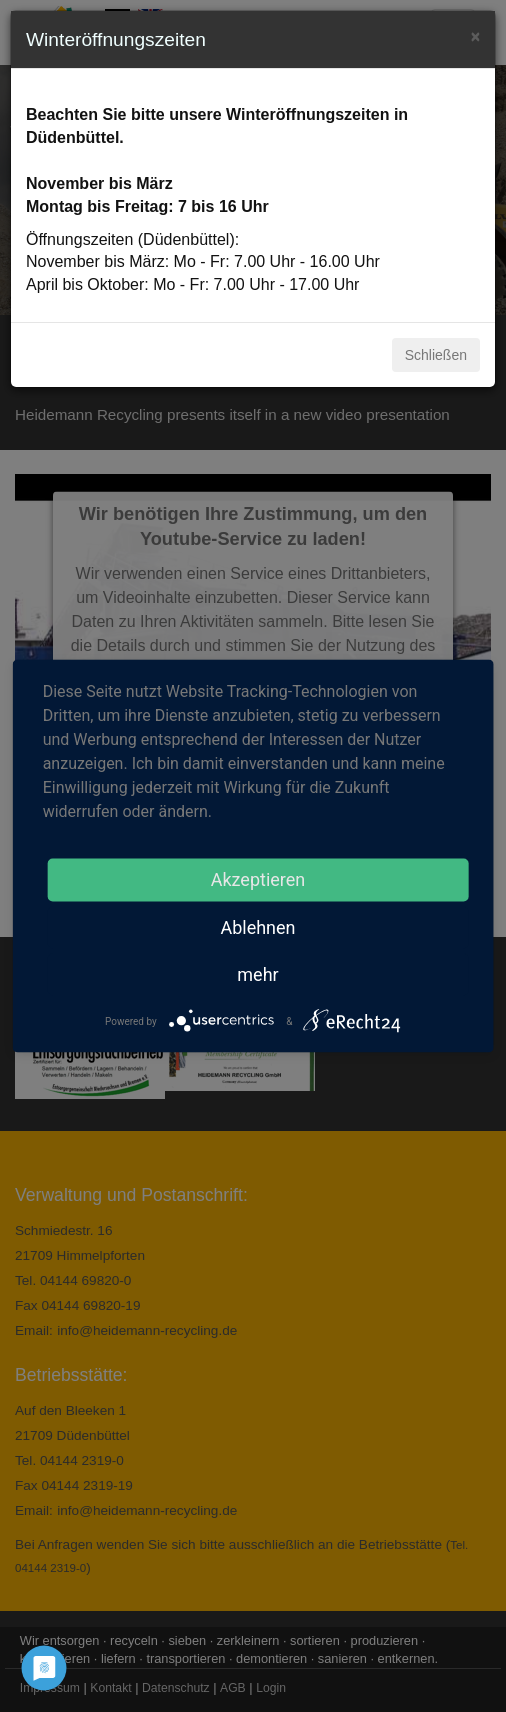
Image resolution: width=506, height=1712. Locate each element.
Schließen (436, 355)
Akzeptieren (258, 879)
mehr (257, 974)
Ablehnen (257, 927)
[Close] (475, 34)
